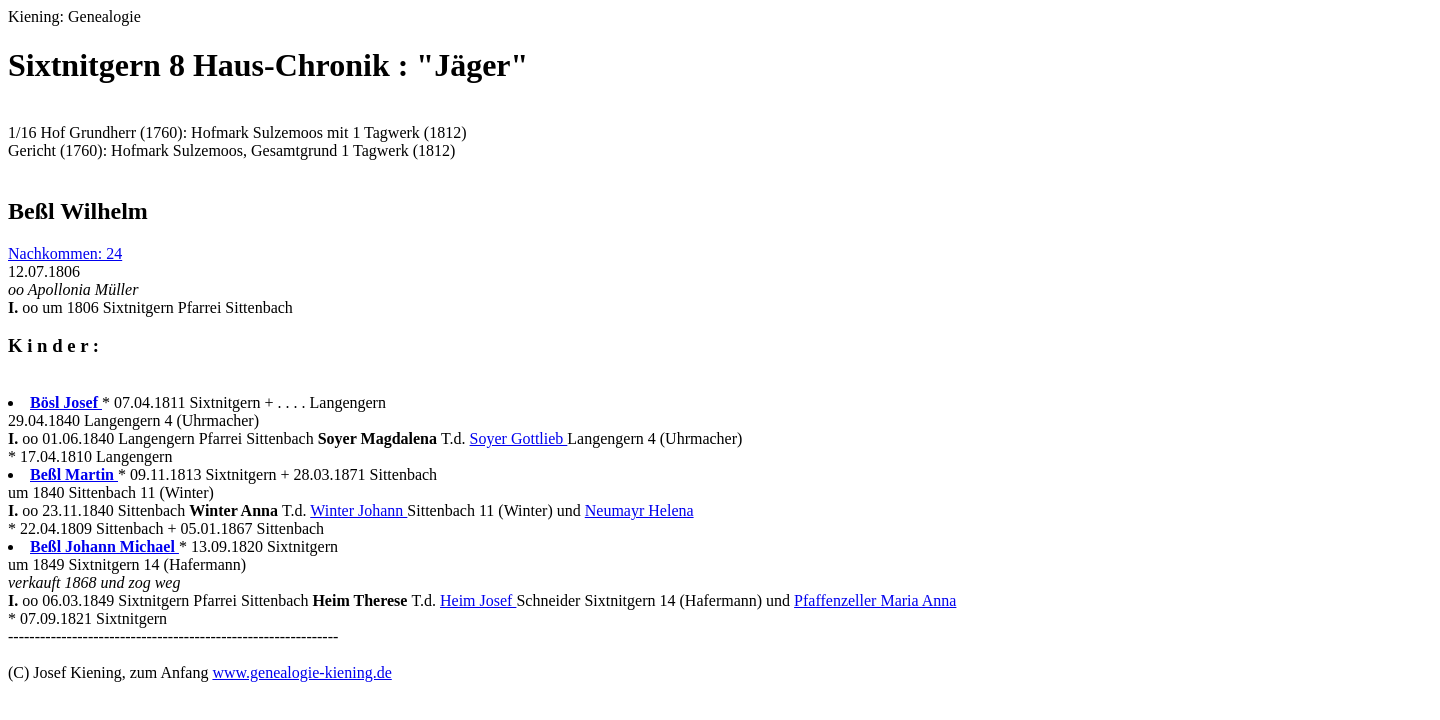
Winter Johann (358, 510)
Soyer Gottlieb (519, 438)
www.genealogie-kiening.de (301, 672)
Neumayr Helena (639, 510)
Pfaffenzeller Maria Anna (875, 600)
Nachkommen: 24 (65, 253)
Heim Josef (478, 600)
